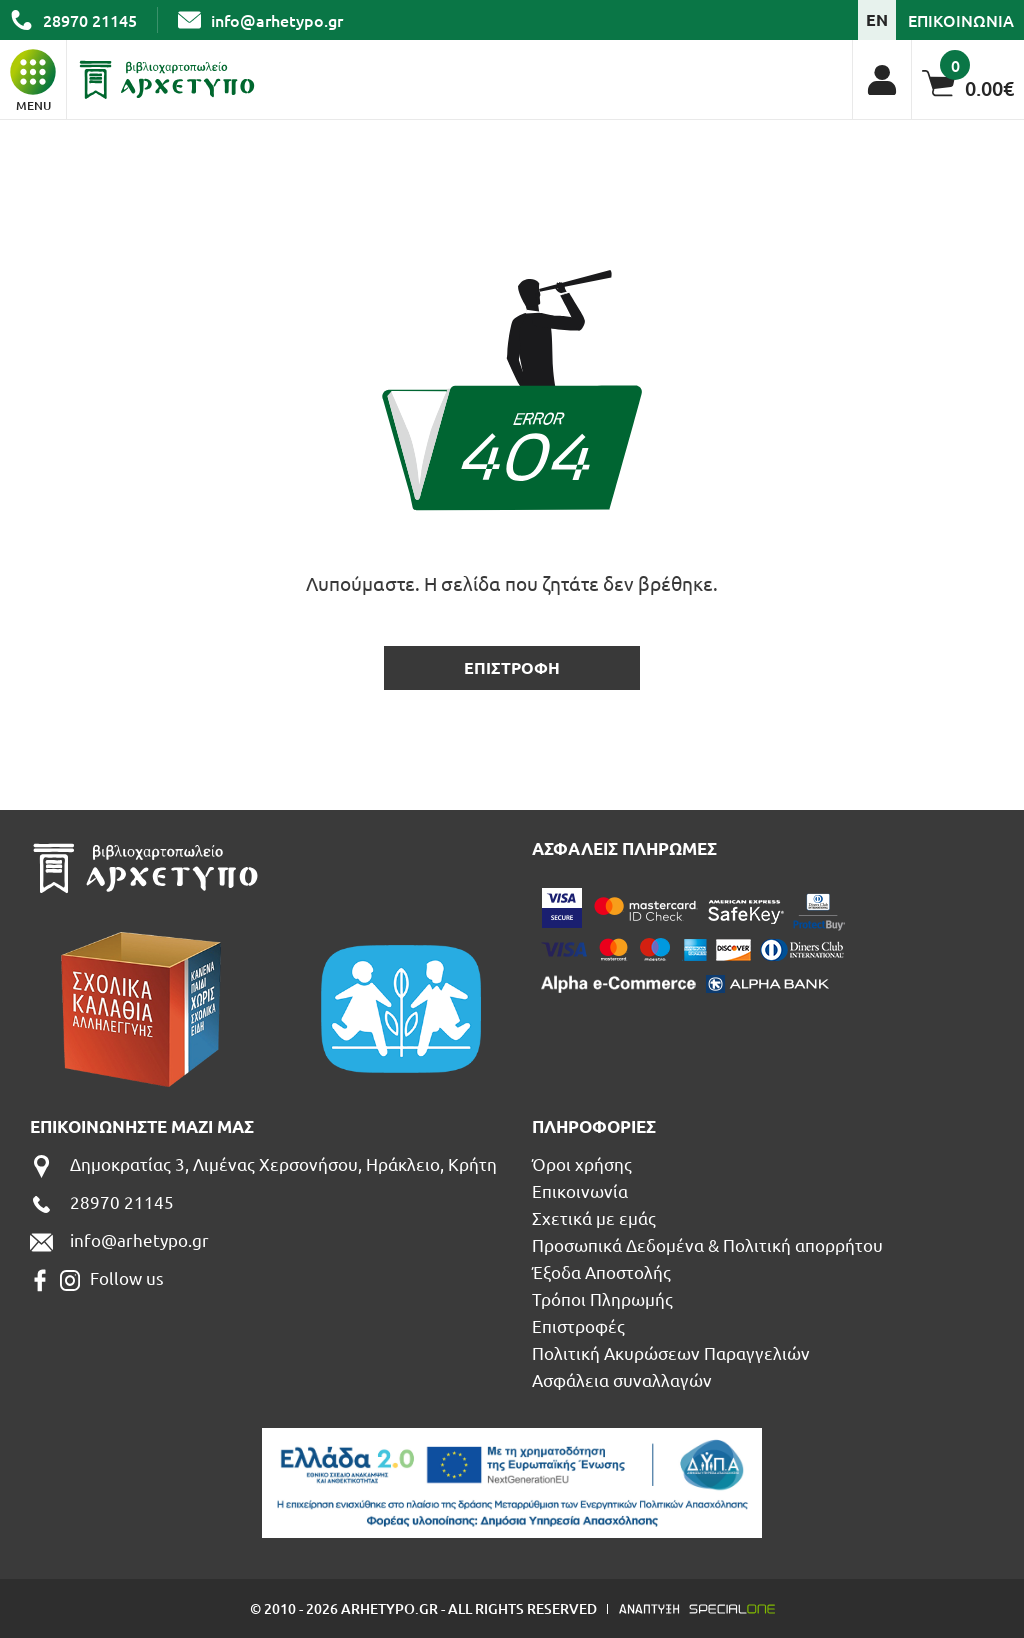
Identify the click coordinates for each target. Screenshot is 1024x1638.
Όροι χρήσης (582, 1163)
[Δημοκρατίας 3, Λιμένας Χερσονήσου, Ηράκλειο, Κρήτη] (263, 1166)
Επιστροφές (578, 1325)
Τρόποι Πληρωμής (602, 1298)
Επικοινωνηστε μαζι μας (142, 1126)
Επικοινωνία (580, 1190)
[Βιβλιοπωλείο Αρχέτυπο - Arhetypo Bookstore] (167, 80)
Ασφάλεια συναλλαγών (622, 1379)
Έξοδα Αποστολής (601, 1271)
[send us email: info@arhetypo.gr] (260, 20)
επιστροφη (512, 667)
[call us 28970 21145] (73, 20)
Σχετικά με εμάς (594, 1217)
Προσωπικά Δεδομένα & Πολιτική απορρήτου (707, 1244)
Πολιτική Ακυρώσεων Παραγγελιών (671, 1352)
